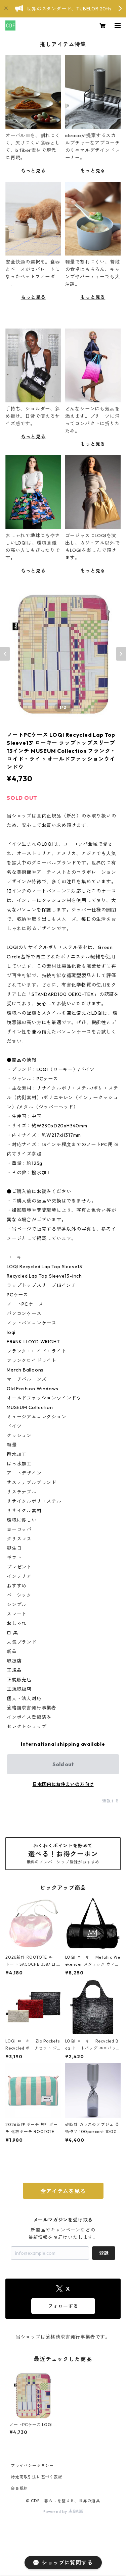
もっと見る (33, 171)
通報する (110, 1800)
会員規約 (19, 2488)
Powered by (63, 2511)
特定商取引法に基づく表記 (36, 2476)
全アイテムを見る (62, 2191)
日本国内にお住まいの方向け (63, 1784)
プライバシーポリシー (32, 2465)
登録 (104, 2253)
